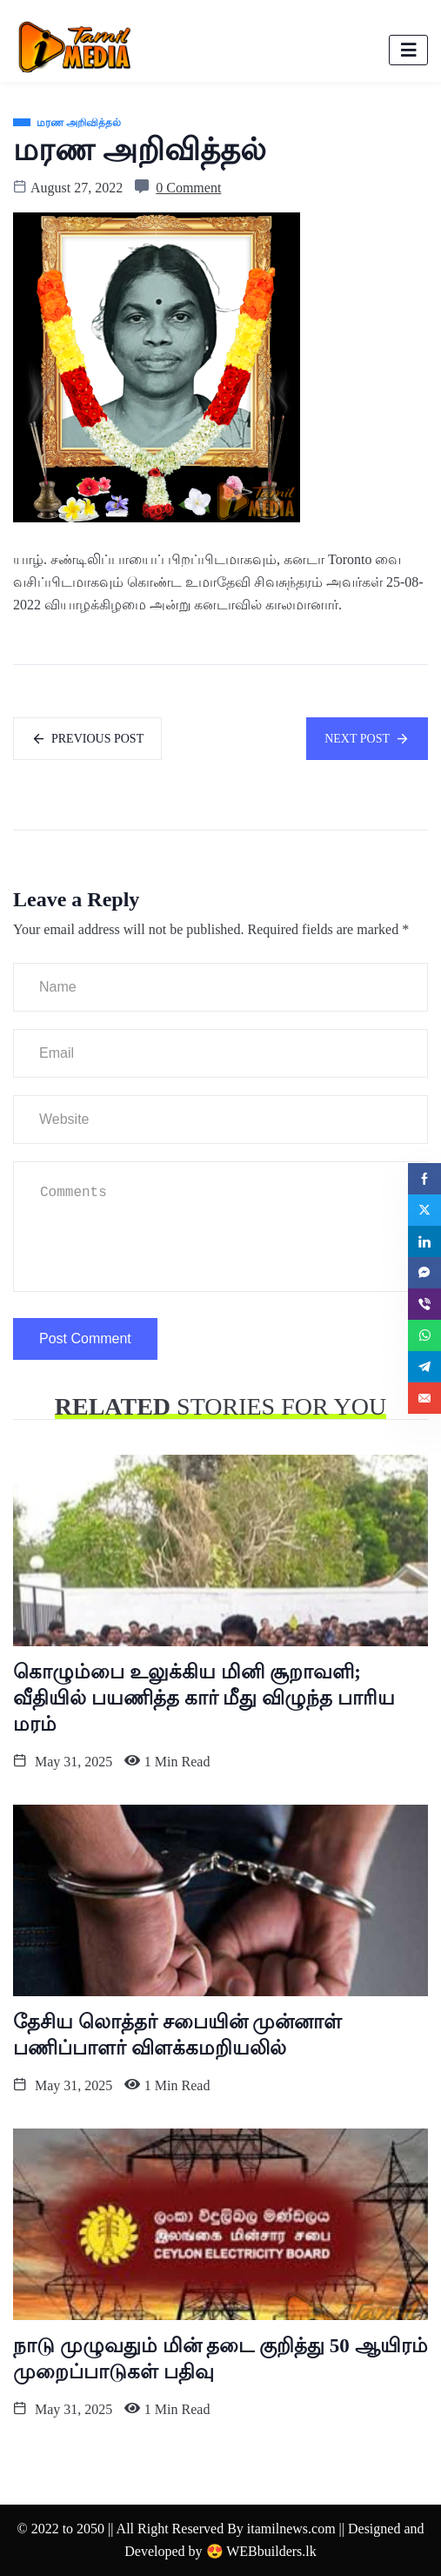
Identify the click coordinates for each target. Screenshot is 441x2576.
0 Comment (188, 187)
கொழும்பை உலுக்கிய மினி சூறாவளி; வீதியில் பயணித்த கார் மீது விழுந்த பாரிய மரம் (204, 1698)
